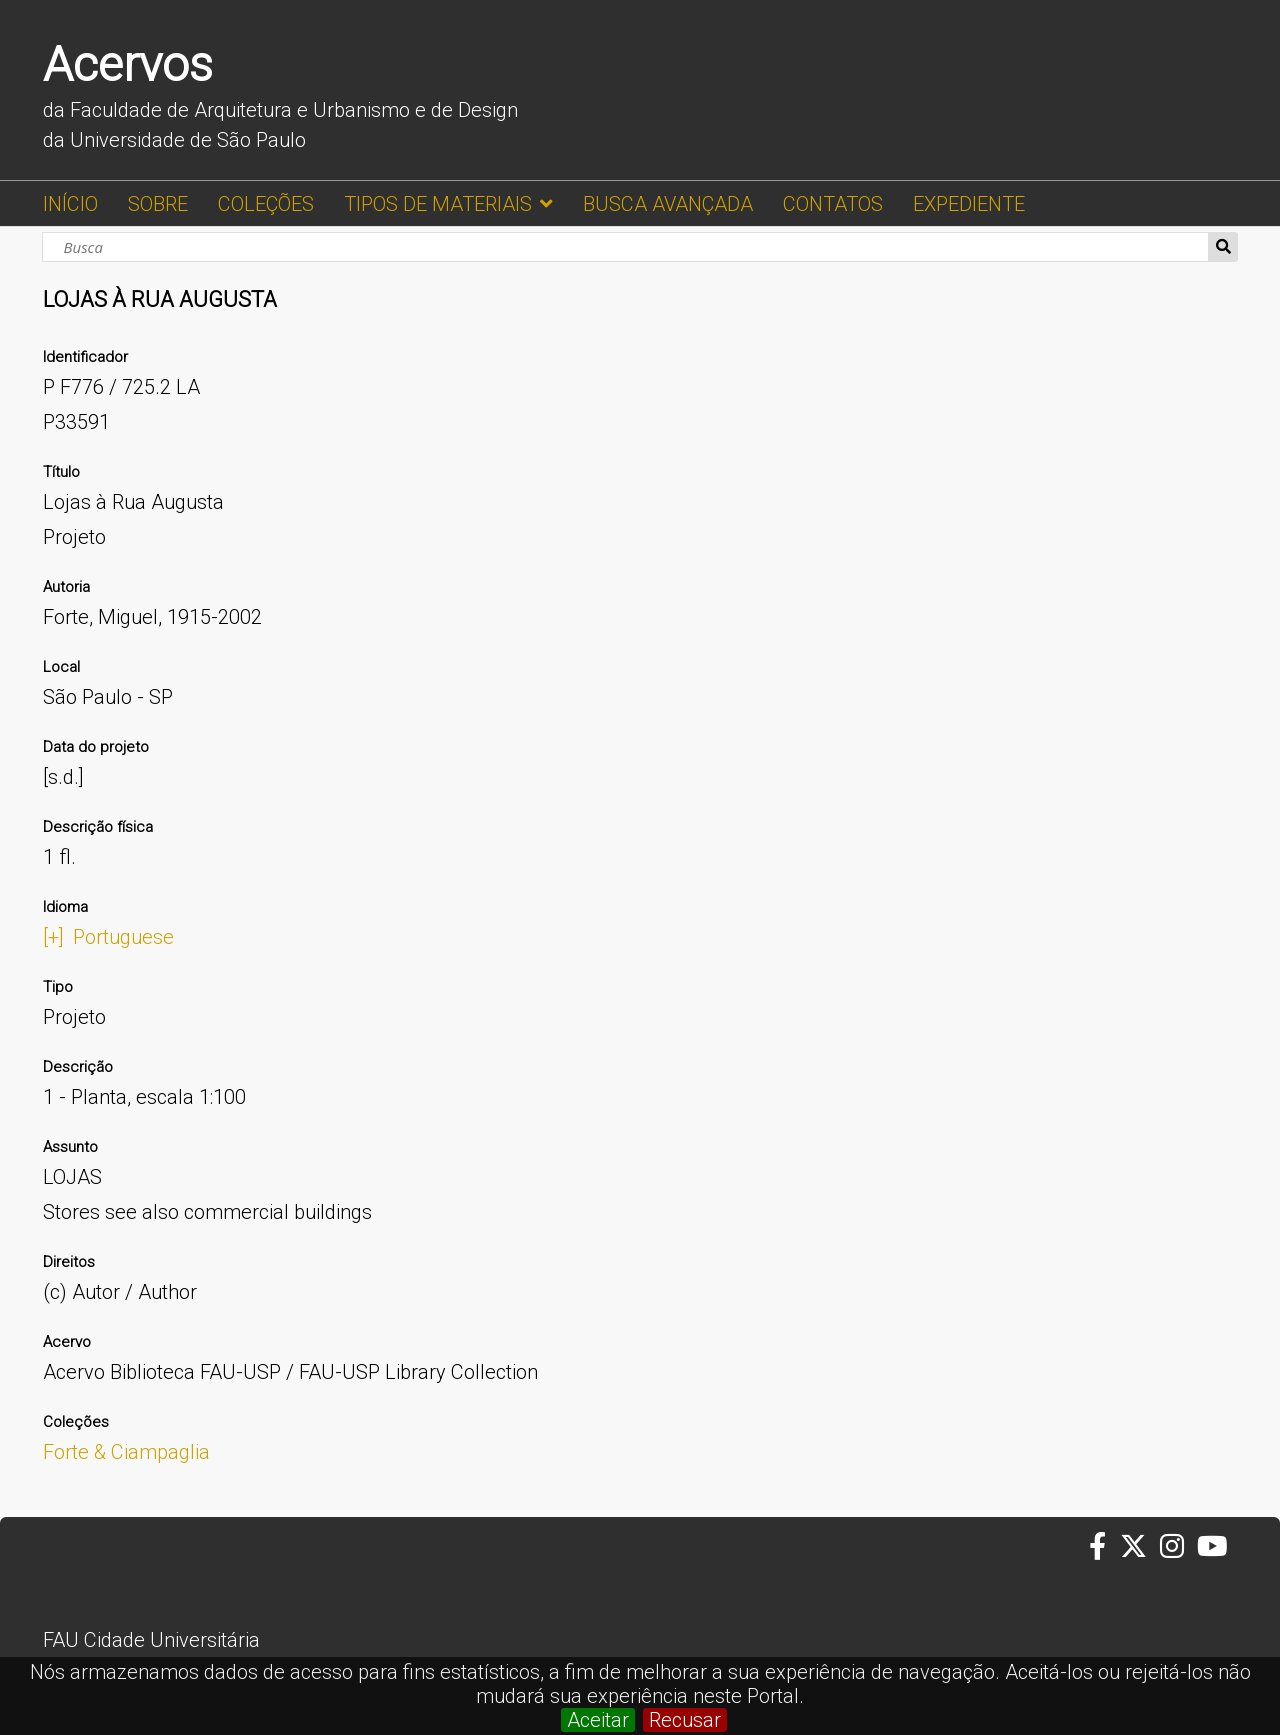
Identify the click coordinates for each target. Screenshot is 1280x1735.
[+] (53, 937)
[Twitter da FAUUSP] (1140, 1547)
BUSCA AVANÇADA (668, 204)
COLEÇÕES (266, 204)
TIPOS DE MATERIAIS (438, 204)
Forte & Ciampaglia (126, 1452)
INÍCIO (70, 204)
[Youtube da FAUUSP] (1214, 1547)
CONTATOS (833, 204)
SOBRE (158, 204)
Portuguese (123, 937)
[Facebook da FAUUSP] (1104, 1547)
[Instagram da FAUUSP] (1178, 1547)
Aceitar (598, 1720)
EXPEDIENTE (969, 204)
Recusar (685, 1720)
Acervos (128, 64)
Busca (1223, 247)
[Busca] (625, 247)
